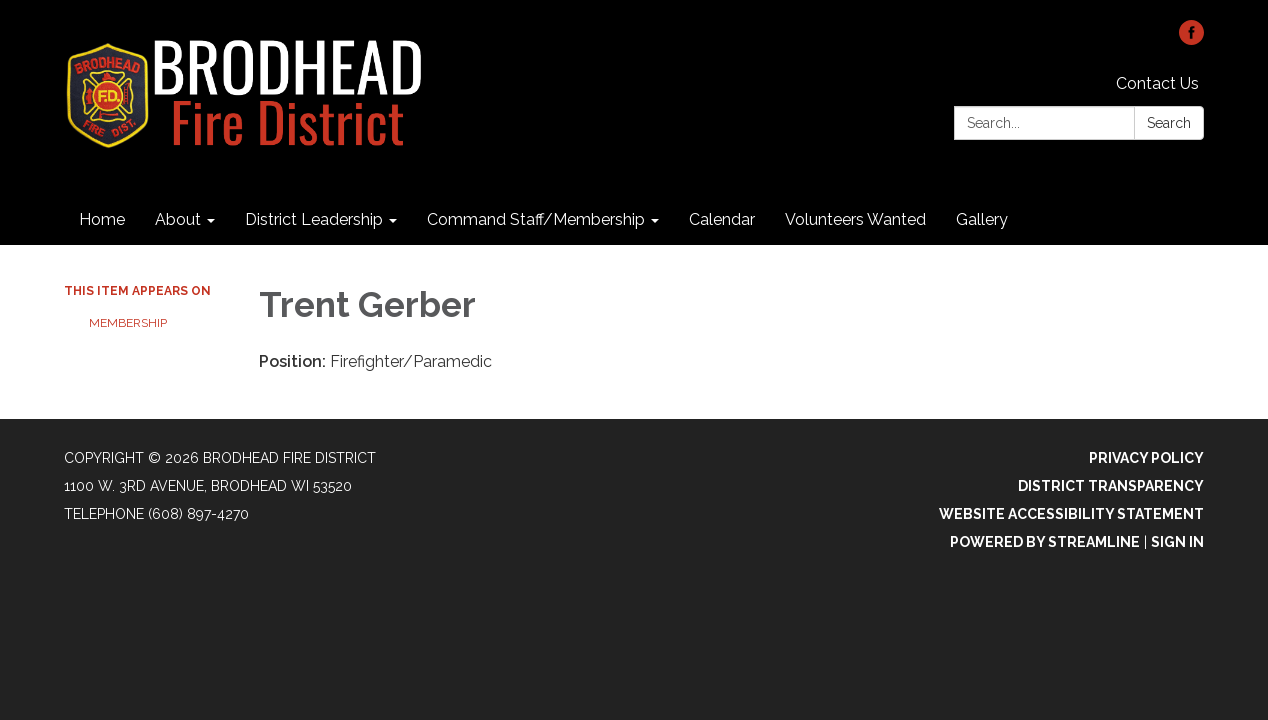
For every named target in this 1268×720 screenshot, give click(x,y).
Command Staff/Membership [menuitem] (536, 219)
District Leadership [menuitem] (314, 219)
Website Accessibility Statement (1071, 514)
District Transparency (1111, 486)
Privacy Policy (1146, 458)
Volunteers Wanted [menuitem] (855, 219)
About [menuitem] (178, 219)
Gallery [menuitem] (982, 219)
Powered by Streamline (1045, 542)
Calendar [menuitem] (722, 219)
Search (1169, 123)
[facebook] (1191, 39)
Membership (128, 323)
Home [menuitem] (102, 219)
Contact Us (1157, 83)
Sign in (1177, 542)
